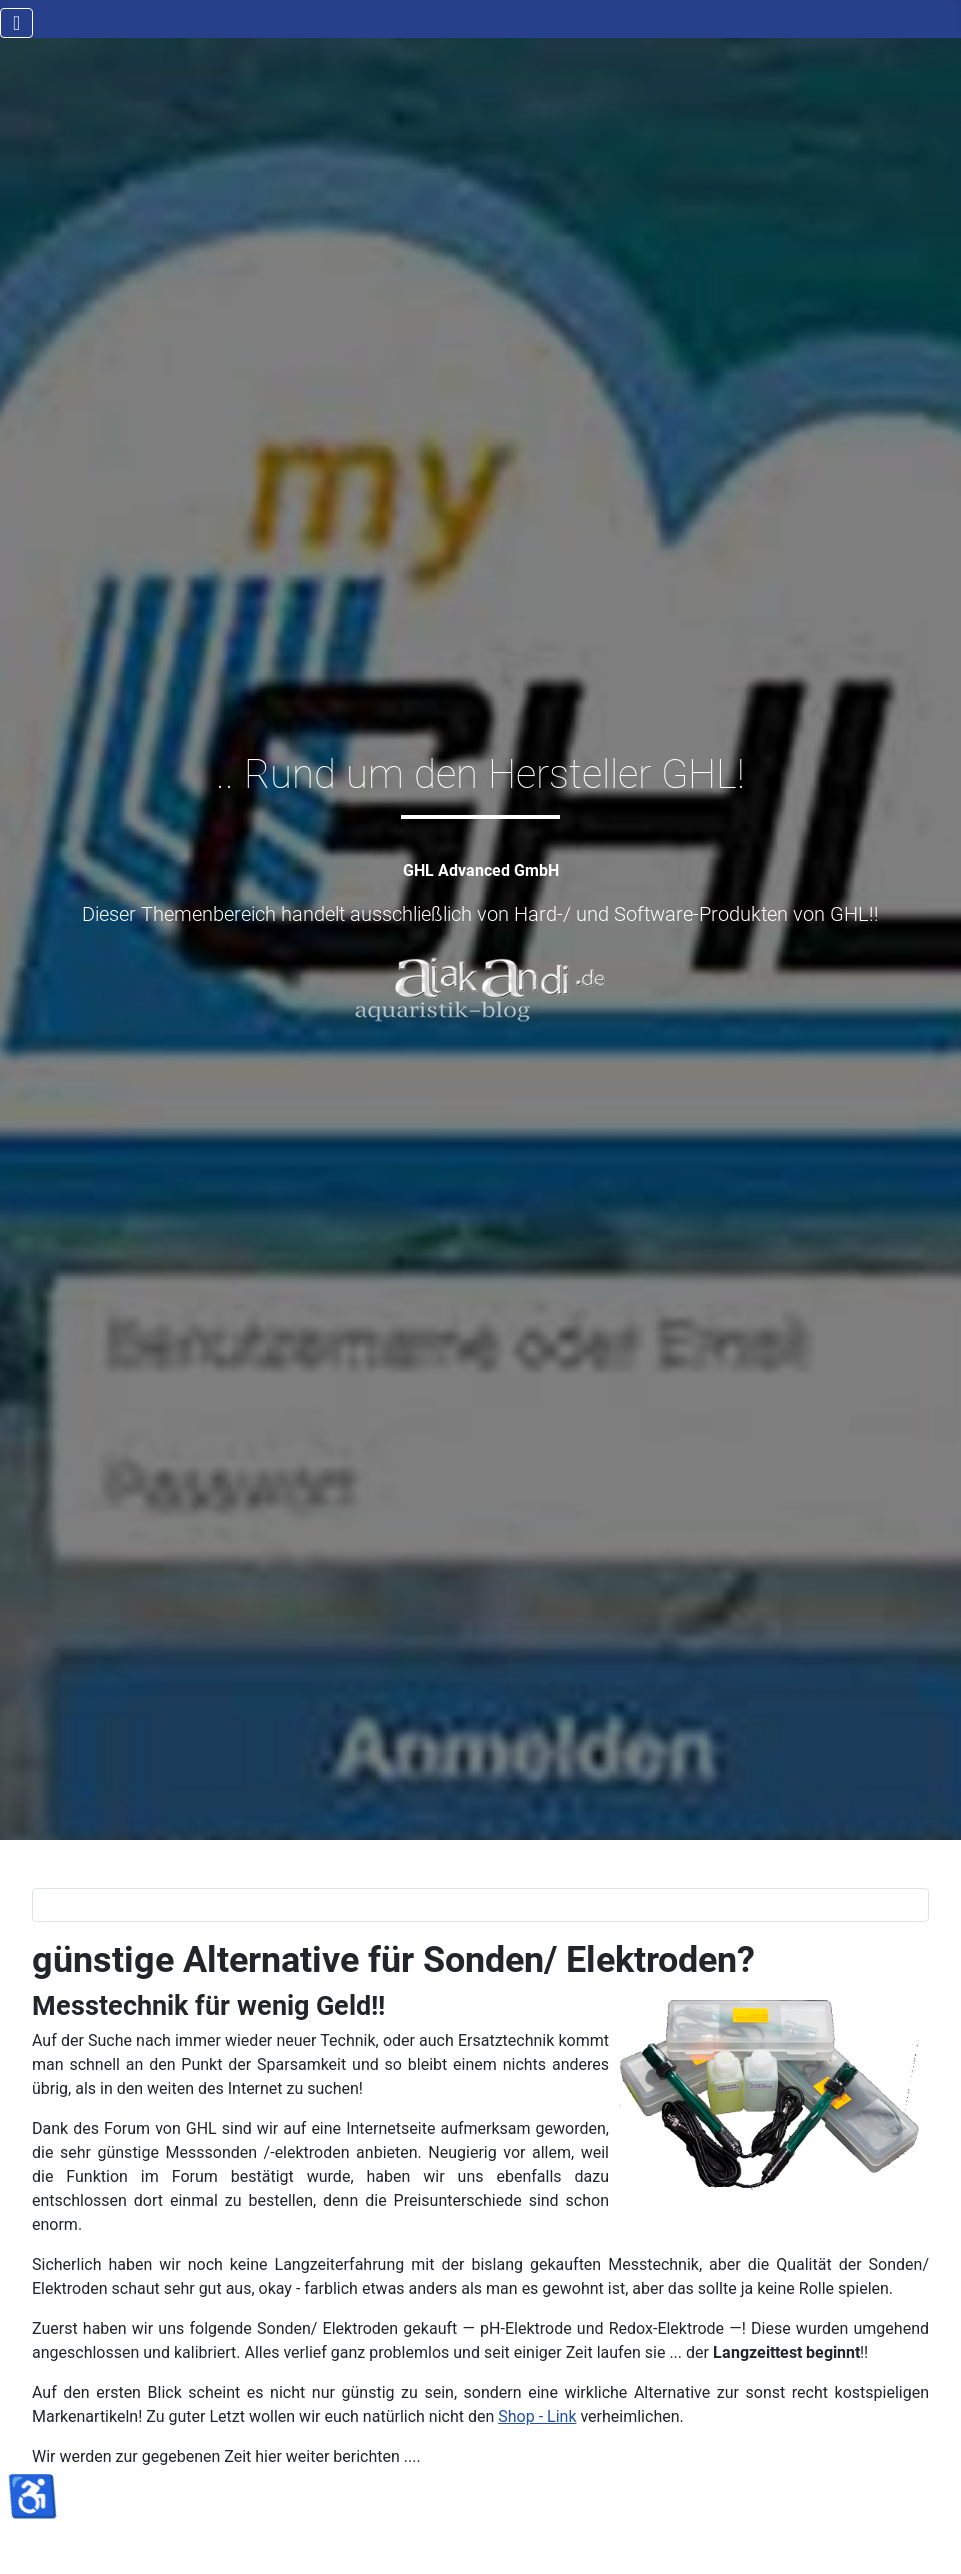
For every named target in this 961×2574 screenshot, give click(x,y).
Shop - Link (537, 2416)
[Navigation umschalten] (16, 23)
